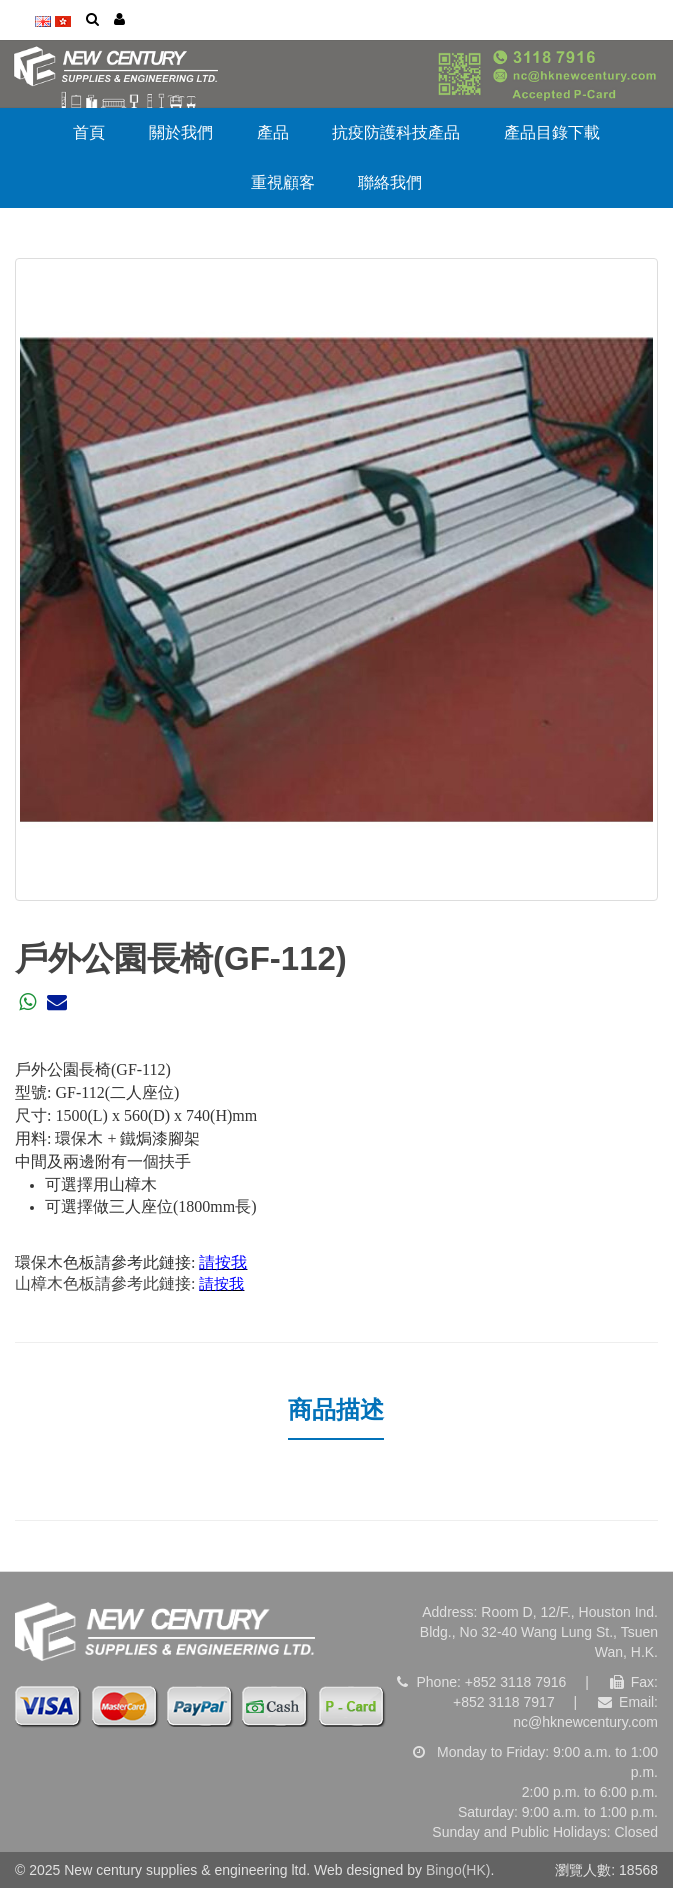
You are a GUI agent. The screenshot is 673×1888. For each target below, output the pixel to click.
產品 (273, 132)
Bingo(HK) (458, 1870)
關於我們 (181, 132)
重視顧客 (283, 182)
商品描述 (336, 1409)
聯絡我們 (390, 182)
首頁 (89, 132)
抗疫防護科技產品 (396, 132)
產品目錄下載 (552, 132)
